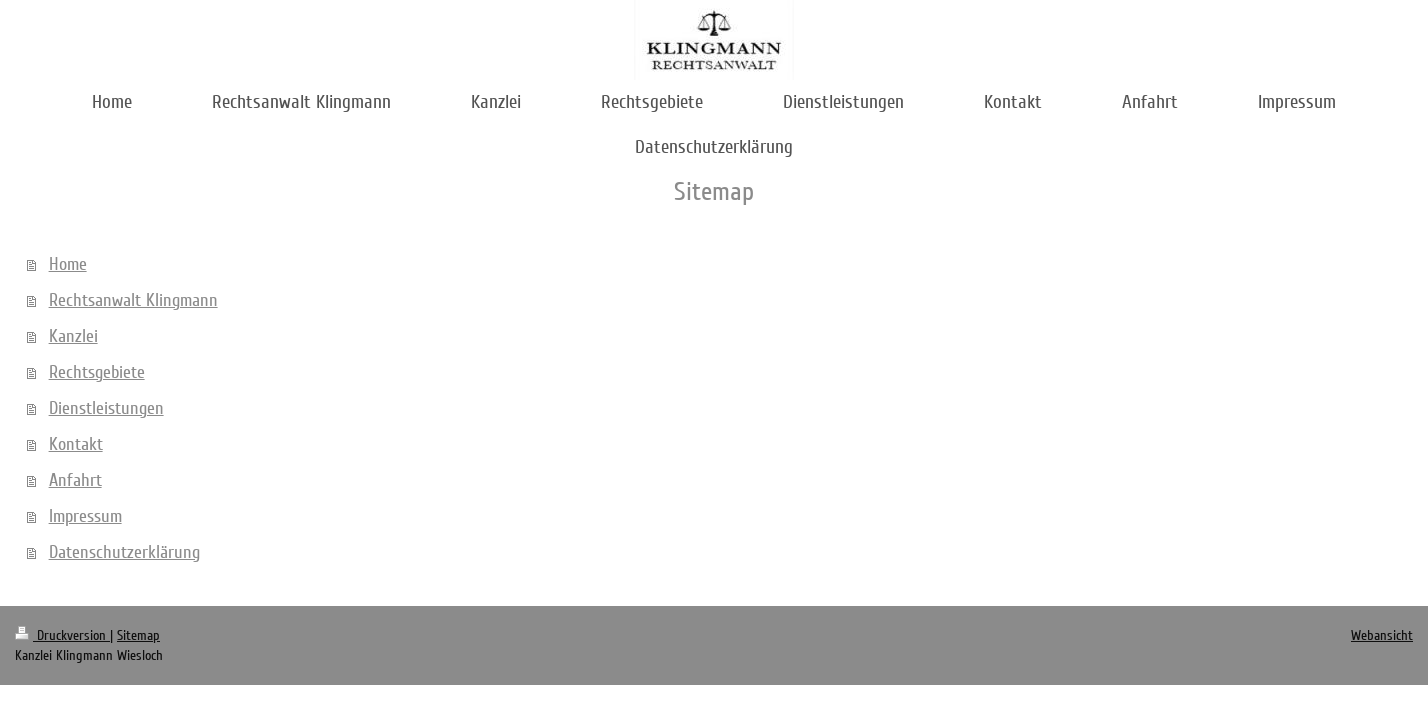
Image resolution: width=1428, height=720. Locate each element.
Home (68, 264)
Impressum (85, 516)
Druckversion (62, 635)
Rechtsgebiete (97, 372)
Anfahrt (75, 480)
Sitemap (138, 635)
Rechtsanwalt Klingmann (133, 300)
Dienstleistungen (106, 408)
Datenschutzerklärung (124, 552)
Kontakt (76, 444)
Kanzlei (73, 336)
